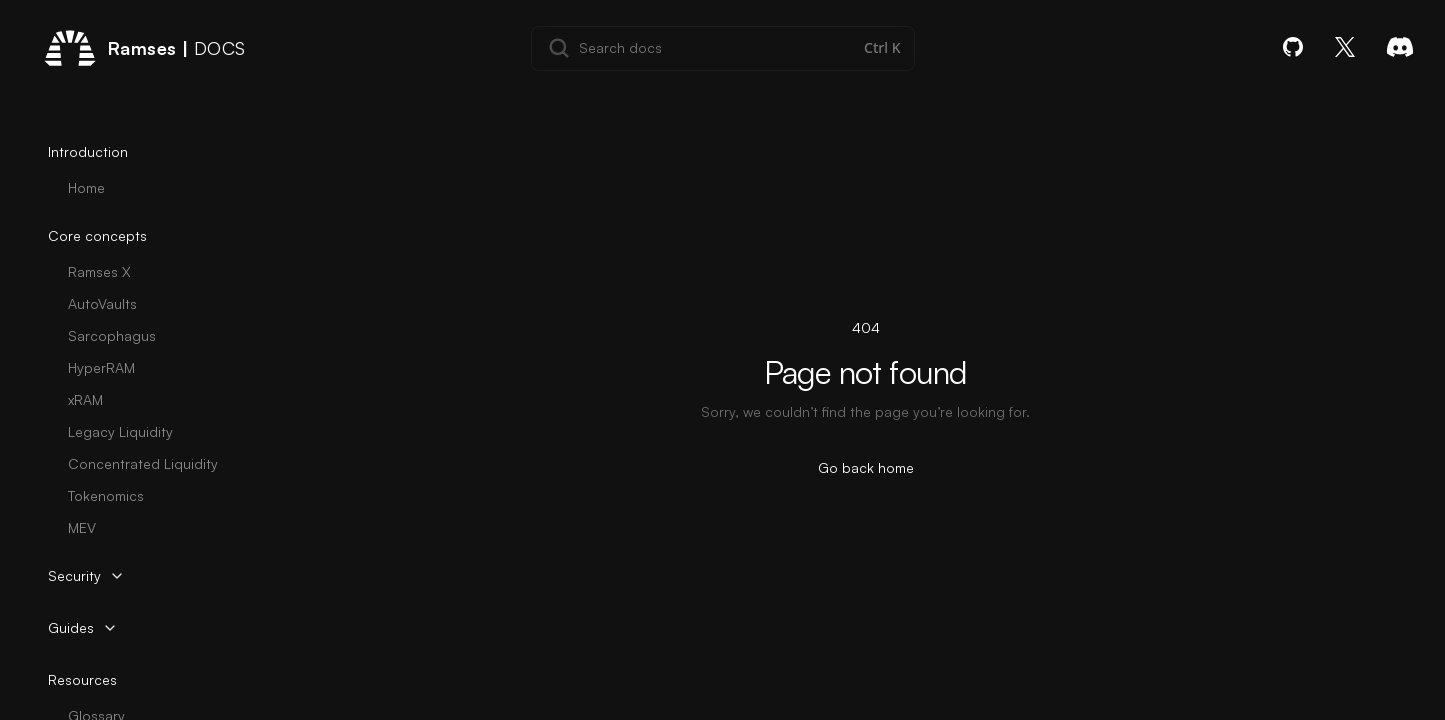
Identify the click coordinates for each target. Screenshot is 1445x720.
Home (86, 187)
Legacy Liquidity (120, 431)
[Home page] (145, 48)
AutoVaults (102, 303)
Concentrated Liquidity (143, 463)
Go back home (866, 467)
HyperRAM (101, 367)
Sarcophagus (112, 335)
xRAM (85, 399)
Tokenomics (106, 495)
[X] (1345, 47)
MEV (82, 527)
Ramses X (99, 271)
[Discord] (1400, 47)
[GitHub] (1293, 47)
